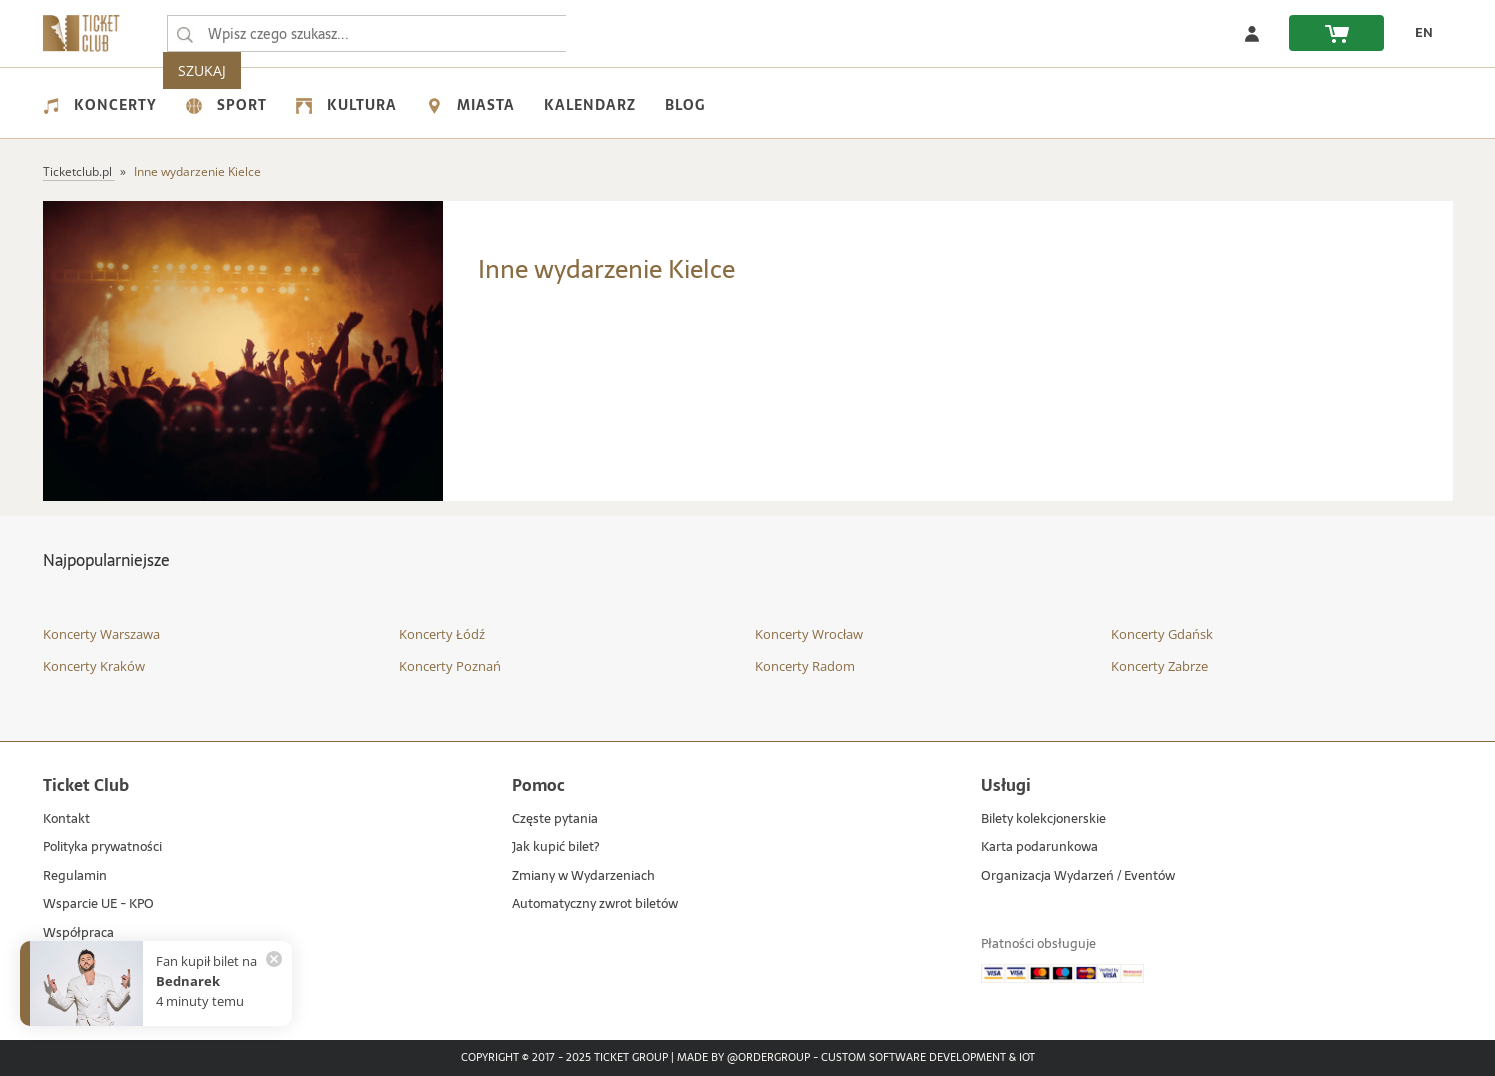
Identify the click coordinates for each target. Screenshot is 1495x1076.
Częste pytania (555, 819)
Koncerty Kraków (94, 666)
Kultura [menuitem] (346, 105)
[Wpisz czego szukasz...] (185, 34)
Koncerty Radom (805, 666)
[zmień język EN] (1419, 33)
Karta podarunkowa (1039, 847)
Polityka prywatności (102, 847)
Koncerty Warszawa (101, 634)
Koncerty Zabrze (1159, 666)
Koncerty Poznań (450, 666)
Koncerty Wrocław (809, 634)
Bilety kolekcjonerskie (1043, 819)
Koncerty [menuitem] (100, 105)
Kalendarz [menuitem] (590, 105)
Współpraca (78, 933)
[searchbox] (367, 33)
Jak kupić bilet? (555, 847)
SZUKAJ (606, 33)
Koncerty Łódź (442, 634)
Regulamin (75, 876)
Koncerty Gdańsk (1162, 634)
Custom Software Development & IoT (928, 1058)
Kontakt (66, 819)
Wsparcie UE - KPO (98, 904)
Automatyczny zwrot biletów (595, 904)
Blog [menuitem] (685, 105)
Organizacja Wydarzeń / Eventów (1078, 876)
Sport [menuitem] (226, 105)
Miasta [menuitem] (470, 105)
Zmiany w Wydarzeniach (583, 876)
